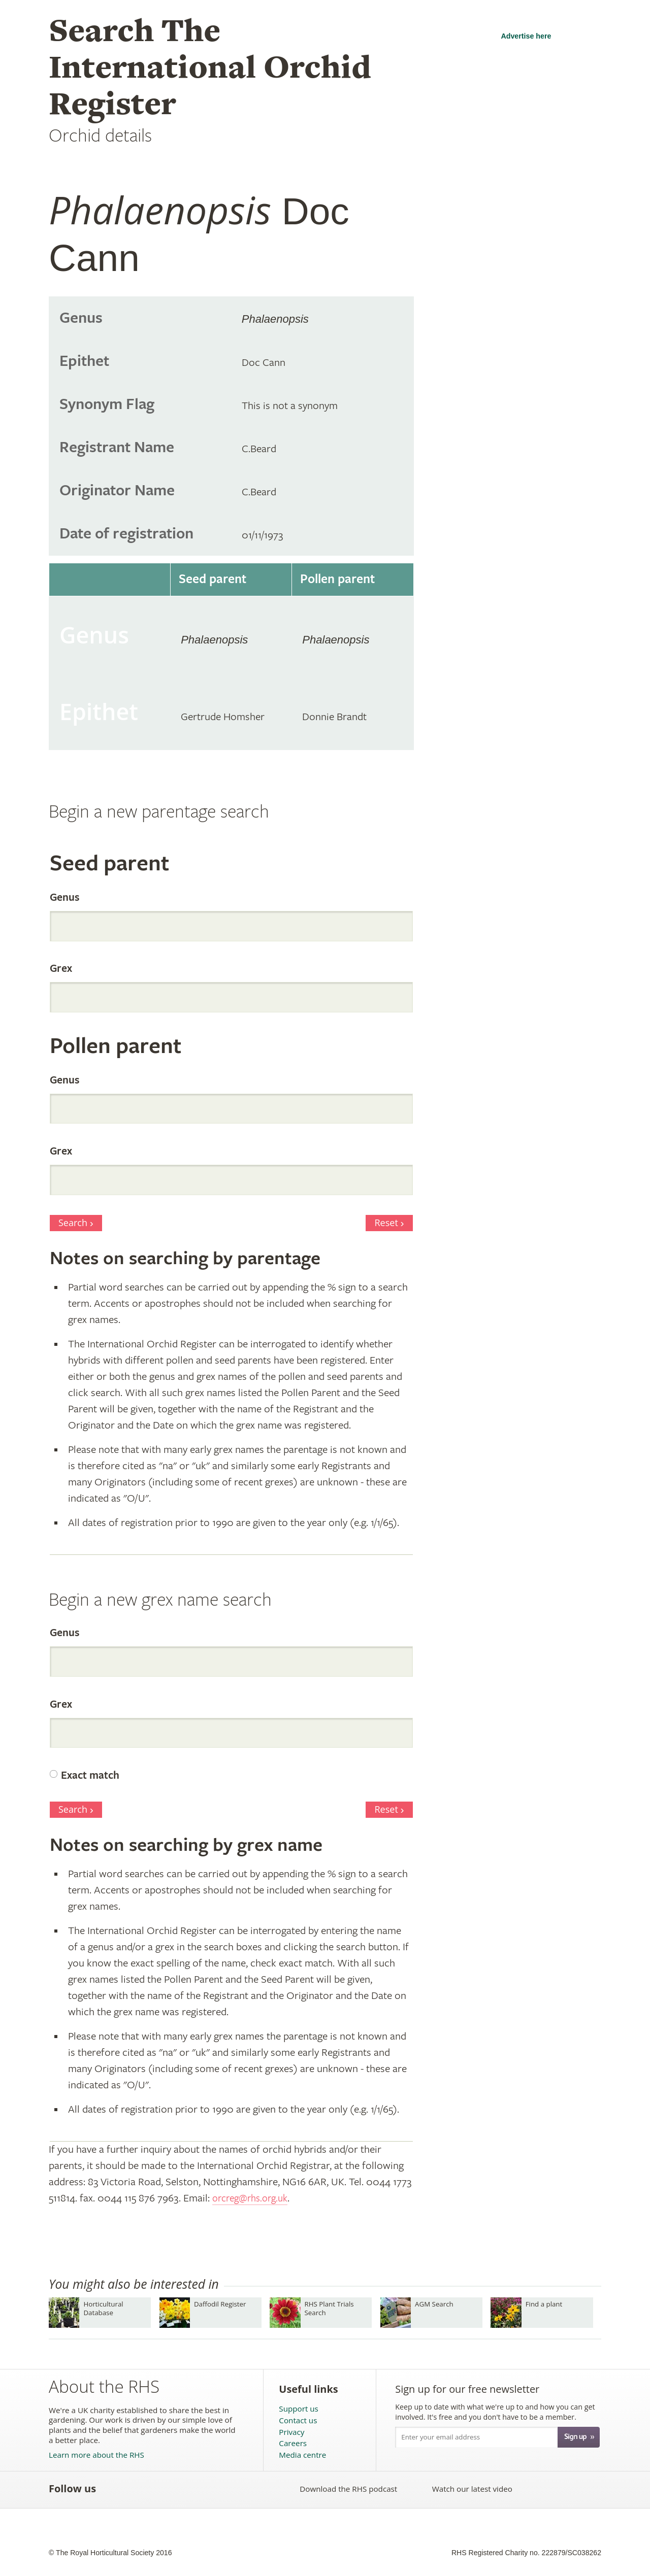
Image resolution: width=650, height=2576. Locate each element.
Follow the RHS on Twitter (134, 2489)
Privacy (291, 2432)
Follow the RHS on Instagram (224, 2489)
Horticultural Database (103, 2308)
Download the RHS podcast (348, 2489)
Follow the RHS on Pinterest (179, 2489)
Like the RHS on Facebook (112, 2489)
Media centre (302, 2455)
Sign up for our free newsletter (467, 2389)
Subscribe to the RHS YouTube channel (157, 2489)
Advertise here (526, 36)
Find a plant (544, 2304)
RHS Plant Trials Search (329, 2308)
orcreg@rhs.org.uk (253, 2198)
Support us (298, 2409)
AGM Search (434, 2304)
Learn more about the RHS (96, 2455)
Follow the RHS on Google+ (201, 2489)
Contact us (298, 2420)
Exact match (90, 1775)
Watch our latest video (472, 2489)
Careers (293, 2443)
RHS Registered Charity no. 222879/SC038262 (526, 2553)
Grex (61, 968)
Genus (64, 897)
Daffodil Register (220, 2304)
